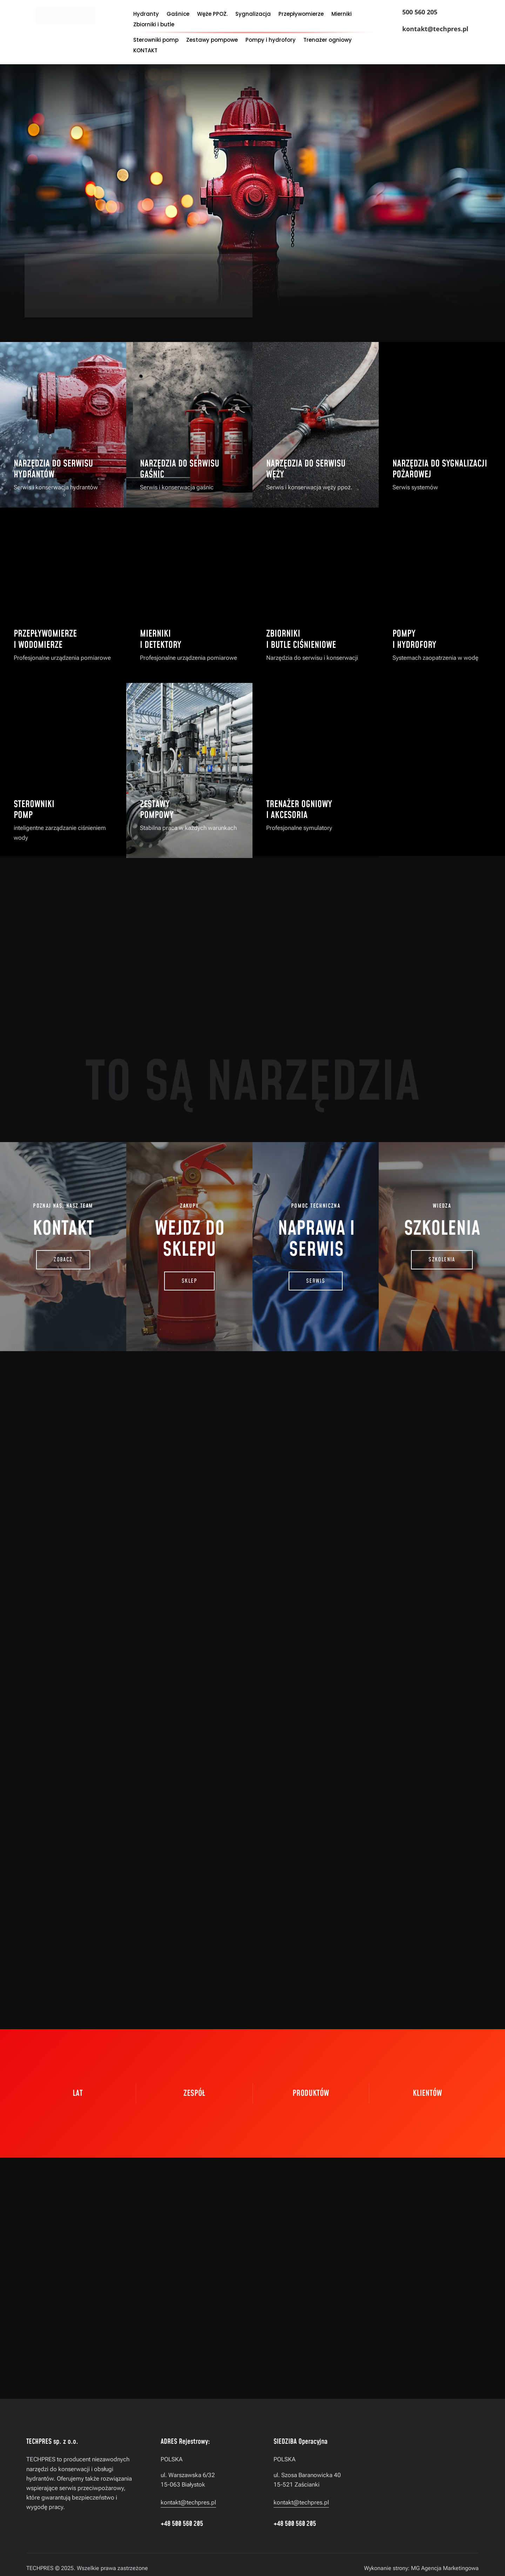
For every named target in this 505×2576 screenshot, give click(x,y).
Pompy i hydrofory (270, 40)
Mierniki (341, 15)
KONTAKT (145, 51)
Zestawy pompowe (212, 40)
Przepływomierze (301, 15)
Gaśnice (178, 15)
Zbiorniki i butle (153, 25)
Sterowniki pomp (156, 40)
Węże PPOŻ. (212, 15)
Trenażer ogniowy (327, 40)
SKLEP (189, 1281)
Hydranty (146, 15)
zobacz (63, 1259)
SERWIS (315, 1281)
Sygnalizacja (253, 15)
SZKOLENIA (442, 1259)
